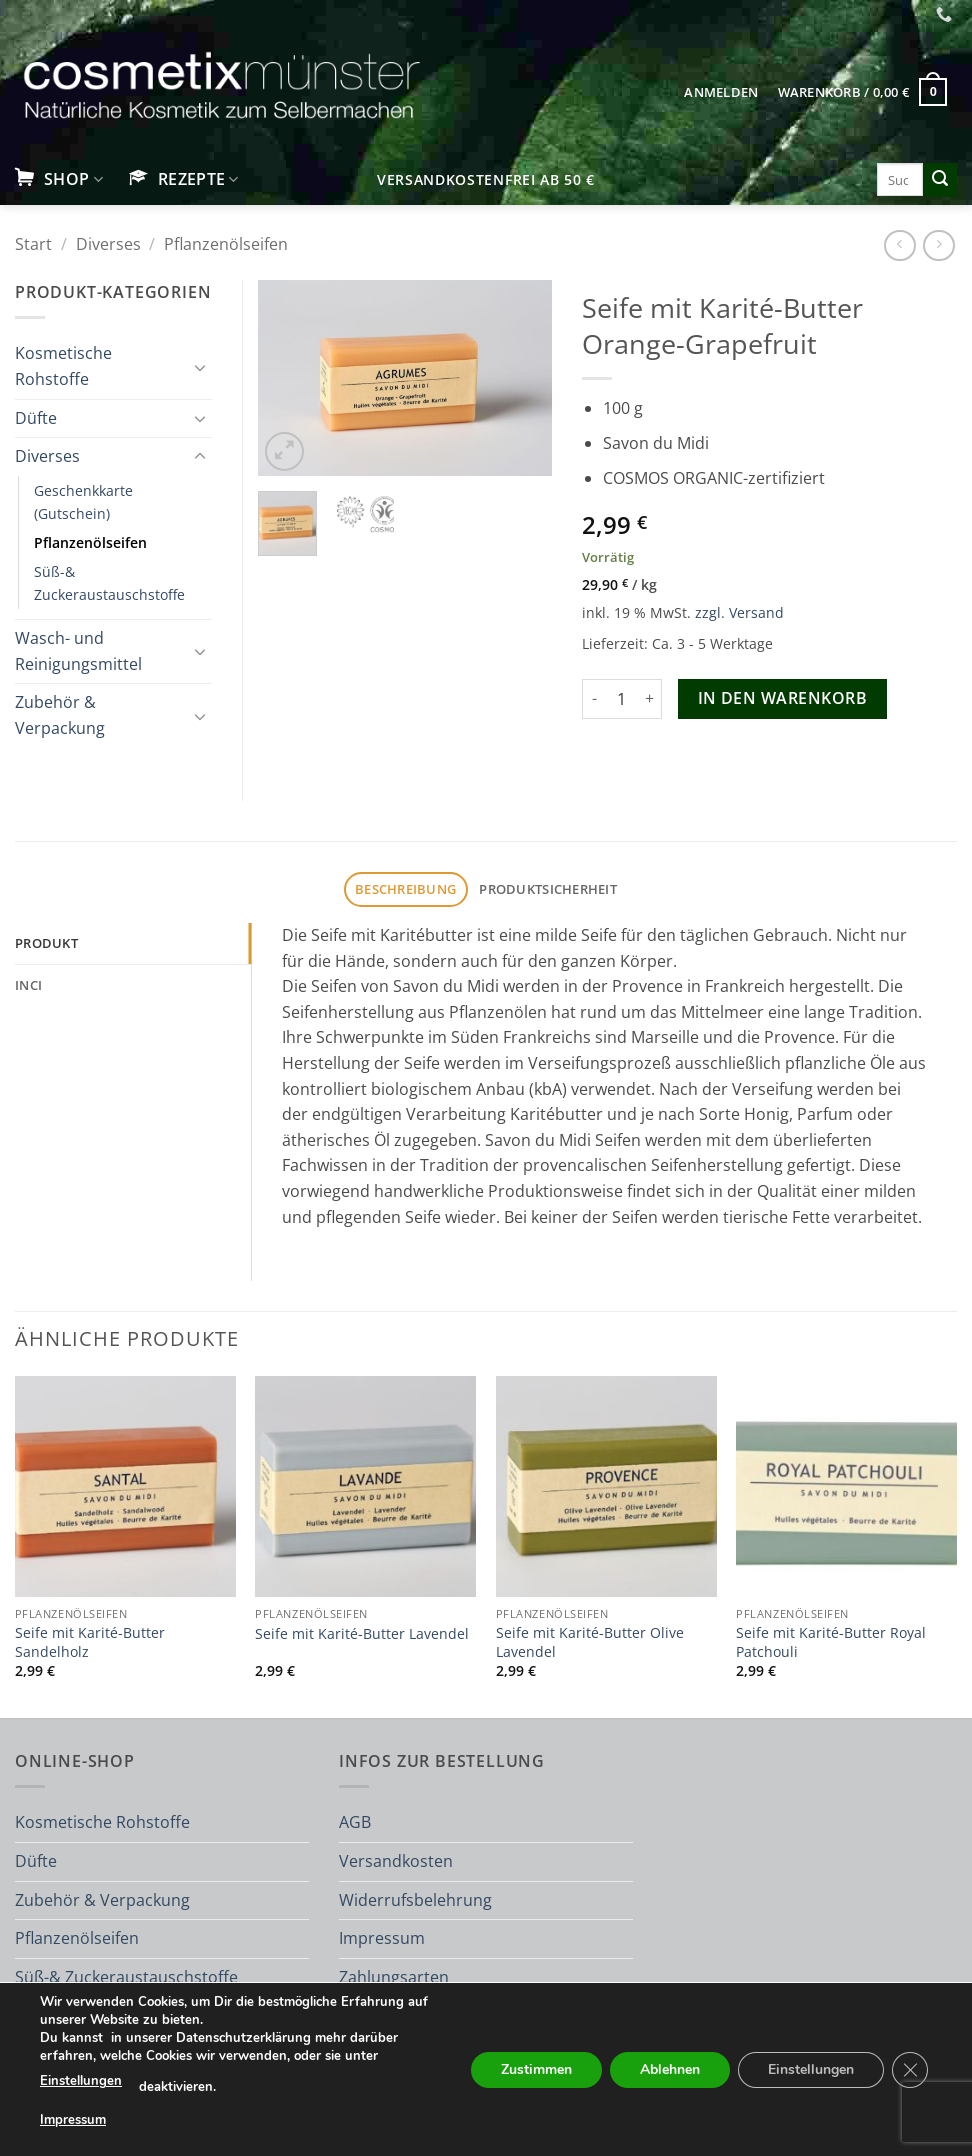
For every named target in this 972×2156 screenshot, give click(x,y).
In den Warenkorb (782, 698)
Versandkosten (396, 1861)
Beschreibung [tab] (405, 889)
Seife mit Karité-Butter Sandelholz (90, 1642)
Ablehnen (670, 2068)
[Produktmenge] (622, 699)
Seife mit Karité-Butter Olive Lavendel (590, 1642)
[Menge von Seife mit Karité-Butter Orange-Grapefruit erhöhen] (650, 699)
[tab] (133, 943)
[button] (721, 92)
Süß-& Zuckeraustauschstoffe (109, 583)
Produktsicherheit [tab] (547, 889)
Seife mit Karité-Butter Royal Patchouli (831, 1642)
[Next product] (899, 245)
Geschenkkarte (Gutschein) (83, 502)
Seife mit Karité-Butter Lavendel (362, 1634)
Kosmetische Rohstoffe (63, 366)
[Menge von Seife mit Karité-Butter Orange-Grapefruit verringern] (594, 699)
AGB (355, 1822)
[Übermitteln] (940, 180)
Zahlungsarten (394, 1977)
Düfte (36, 418)
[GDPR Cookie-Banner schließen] (910, 2069)
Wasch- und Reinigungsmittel (78, 651)
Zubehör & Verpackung (60, 715)
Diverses (108, 244)
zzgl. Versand (739, 612)
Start (33, 244)
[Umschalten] (200, 367)
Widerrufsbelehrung (415, 1900)
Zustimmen (536, 2068)
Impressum (382, 1938)
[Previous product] (938, 245)
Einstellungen (81, 2081)
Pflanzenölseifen (226, 244)
